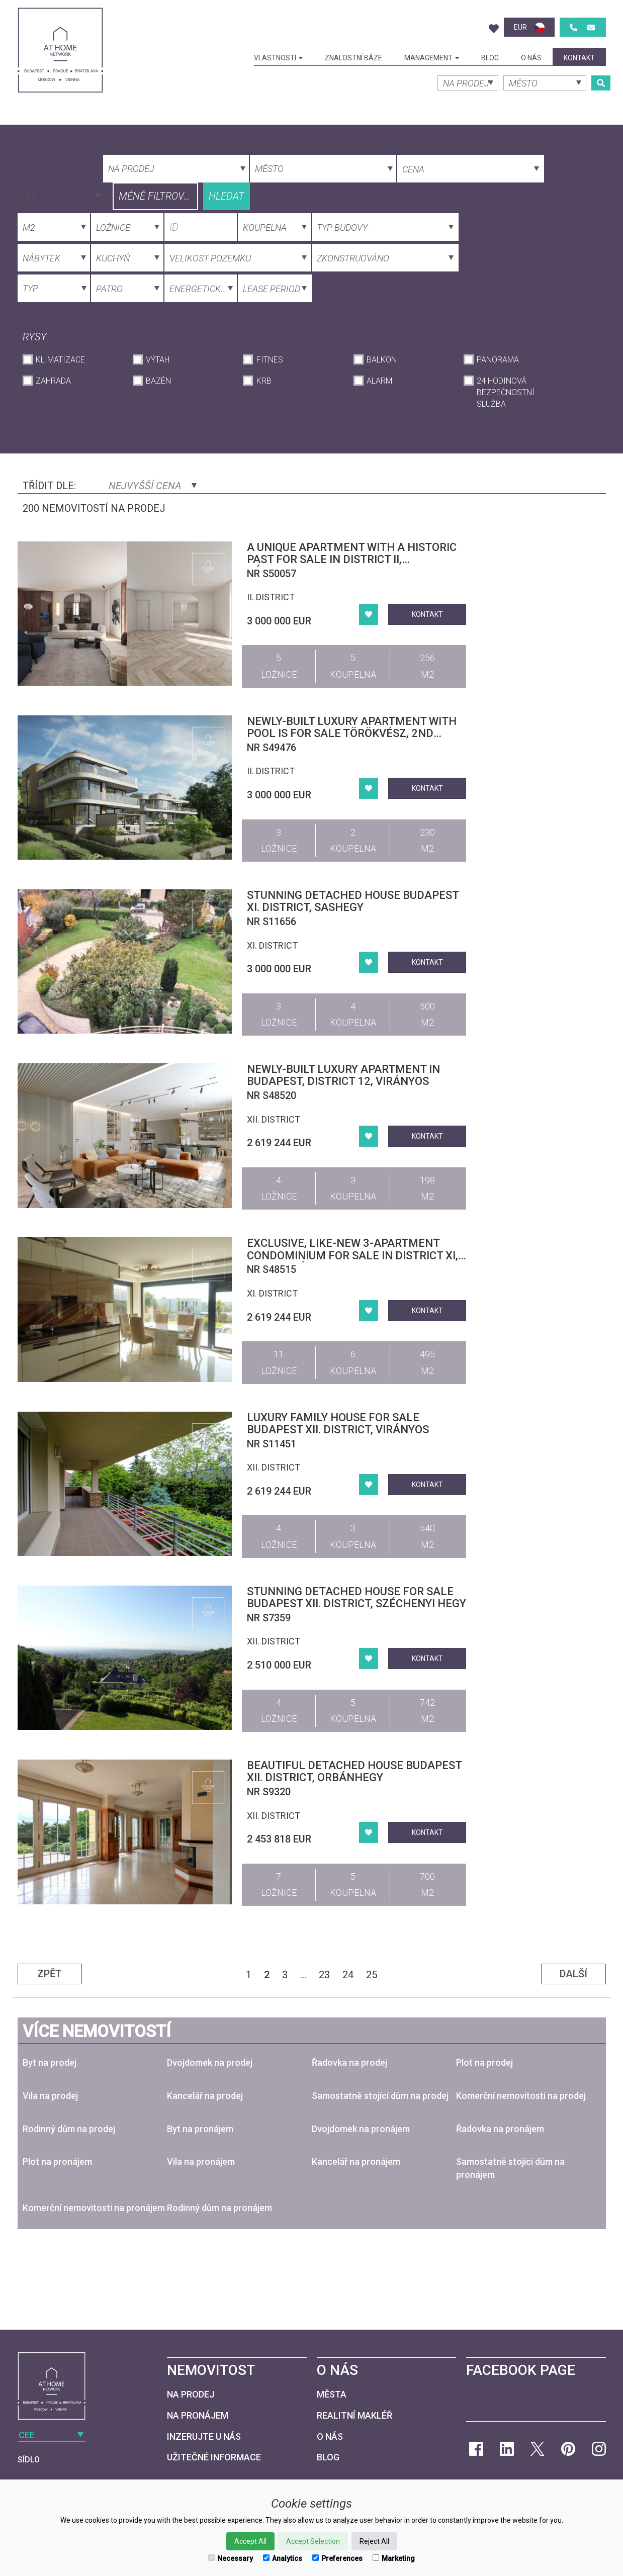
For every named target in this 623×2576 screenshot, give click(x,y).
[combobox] (60, 194)
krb (264, 381)
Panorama (498, 359)
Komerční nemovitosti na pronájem (94, 2207)
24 (347, 1975)
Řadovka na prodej (349, 2062)
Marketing (394, 2558)
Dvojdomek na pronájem (361, 2129)
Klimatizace (60, 359)
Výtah (157, 359)
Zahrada (53, 381)
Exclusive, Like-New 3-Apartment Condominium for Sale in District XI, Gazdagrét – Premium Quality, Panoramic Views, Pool (352, 1261)
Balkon (382, 359)
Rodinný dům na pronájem (219, 2207)
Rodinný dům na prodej (69, 2129)
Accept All (250, 2541)
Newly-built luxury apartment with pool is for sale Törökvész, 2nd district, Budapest (352, 733)
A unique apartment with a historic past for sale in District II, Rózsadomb (352, 559)
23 (324, 1975)
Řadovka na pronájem (500, 2129)
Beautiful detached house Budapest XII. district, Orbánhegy (354, 1771)
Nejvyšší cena (153, 486)
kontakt (579, 58)
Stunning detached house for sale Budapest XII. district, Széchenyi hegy (356, 1597)
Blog (490, 58)
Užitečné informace (214, 2457)
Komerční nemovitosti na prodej (521, 2095)
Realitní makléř (354, 2415)
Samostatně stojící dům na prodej (380, 2095)
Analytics (282, 2558)
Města (331, 2394)
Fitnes (269, 359)
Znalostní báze (353, 58)
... (303, 1975)
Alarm (379, 381)
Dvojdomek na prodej (209, 2062)
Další (573, 1974)
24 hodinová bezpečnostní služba (506, 392)
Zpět (49, 1974)
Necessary (230, 2558)
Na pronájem (197, 2415)
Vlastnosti (278, 58)
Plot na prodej (484, 2062)
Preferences (337, 2558)
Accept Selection (313, 2541)
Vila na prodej (50, 2095)
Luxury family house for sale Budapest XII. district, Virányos (338, 1423)
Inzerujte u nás (204, 2436)
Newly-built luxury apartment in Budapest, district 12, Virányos (343, 1075)
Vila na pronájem (201, 2161)
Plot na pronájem (57, 2161)
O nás (531, 58)
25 (371, 1975)
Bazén (158, 381)
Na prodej (190, 2394)
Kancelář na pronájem (356, 2161)
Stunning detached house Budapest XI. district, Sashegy (353, 901)
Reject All (374, 2541)
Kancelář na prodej (205, 2095)
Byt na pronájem (200, 2129)
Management (431, 58)
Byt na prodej (49, 2062)
